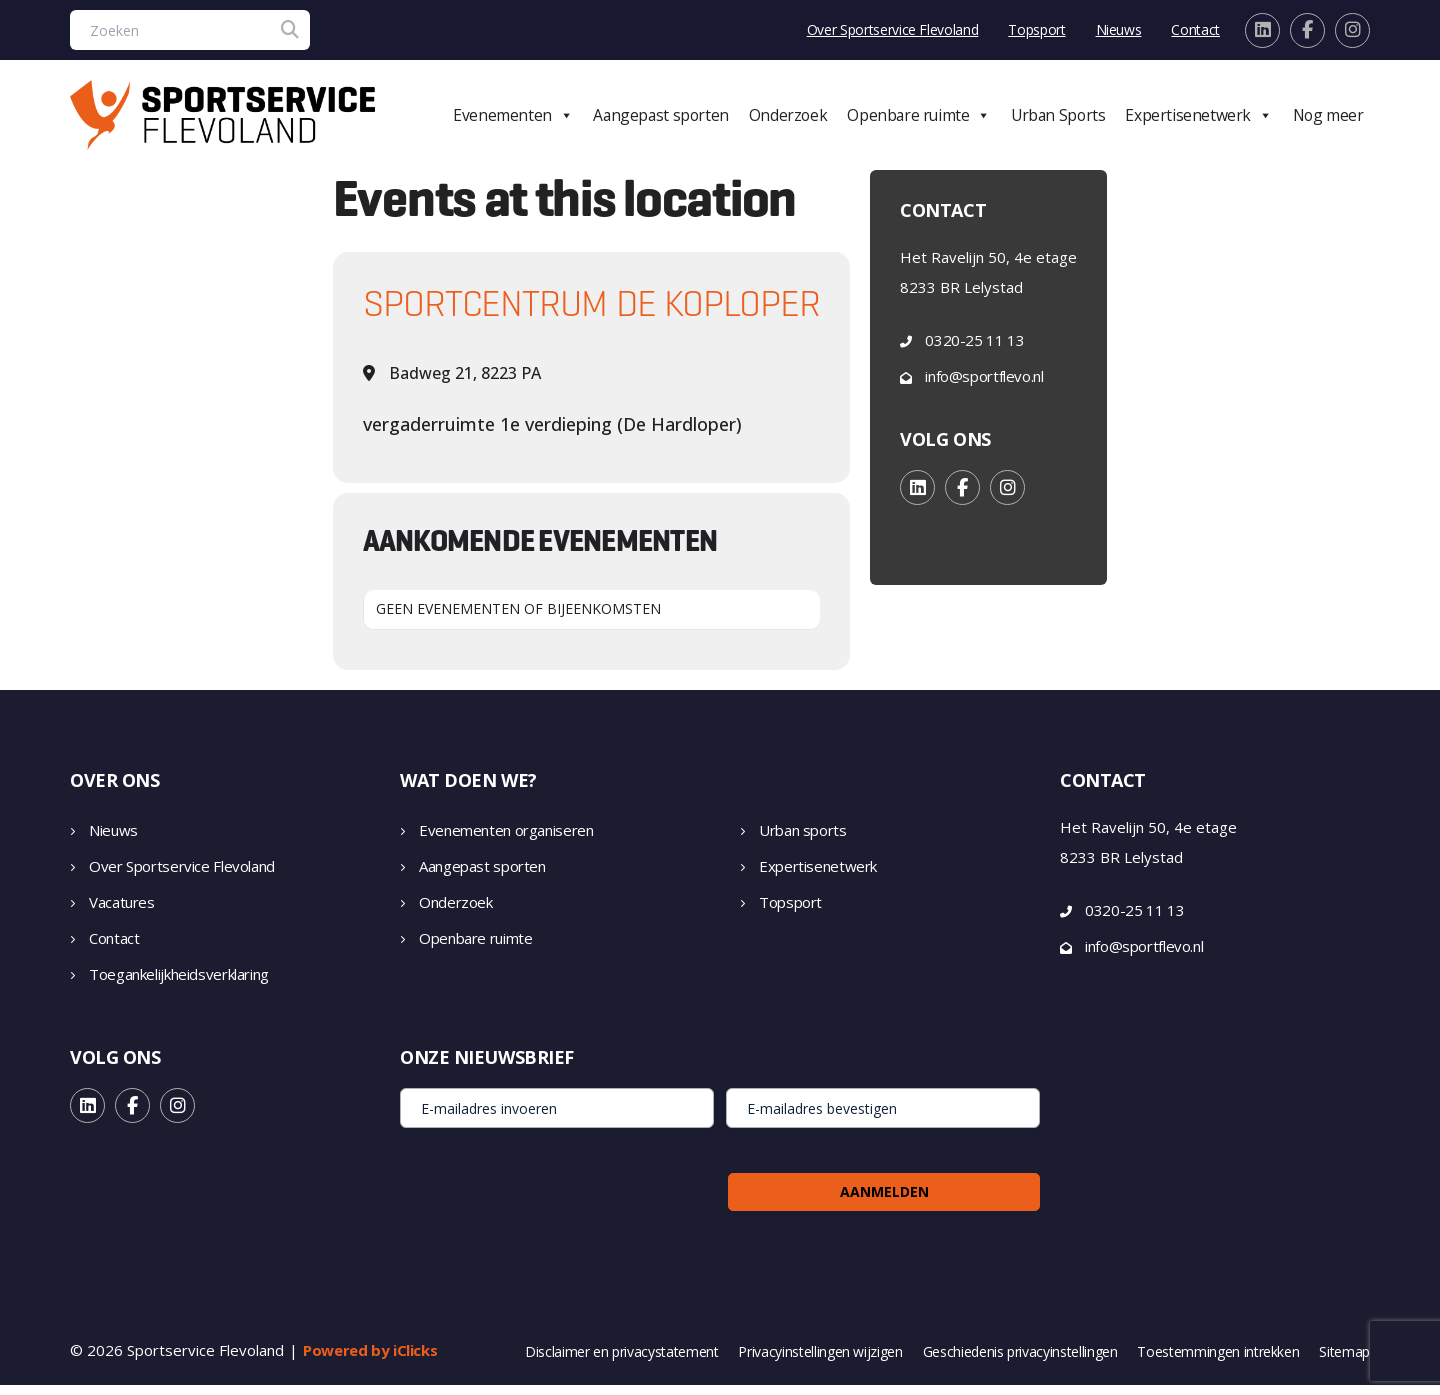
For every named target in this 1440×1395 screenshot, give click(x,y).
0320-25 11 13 (974, 350)
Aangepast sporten (706, 120)
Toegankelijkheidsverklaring (179, 984)
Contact (1195, 29)
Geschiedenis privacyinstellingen (1020, 1362)
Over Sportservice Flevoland (893, 29)
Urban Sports (1081, 120)
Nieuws (1119, 29)
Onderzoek (826, 120)
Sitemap (1344, 1362)
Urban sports (803, 840)
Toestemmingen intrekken (1218, 1362)
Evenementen (566, 120)
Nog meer (1336, 120)
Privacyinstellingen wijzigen (820, 1362)
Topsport (1036, 29)
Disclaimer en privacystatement (622, 1362)
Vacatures (122, 912)
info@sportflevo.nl (984, 386)
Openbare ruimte (950, 120)
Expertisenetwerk (1213, 120)
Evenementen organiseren (506, 840)
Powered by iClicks (370, 1360)
